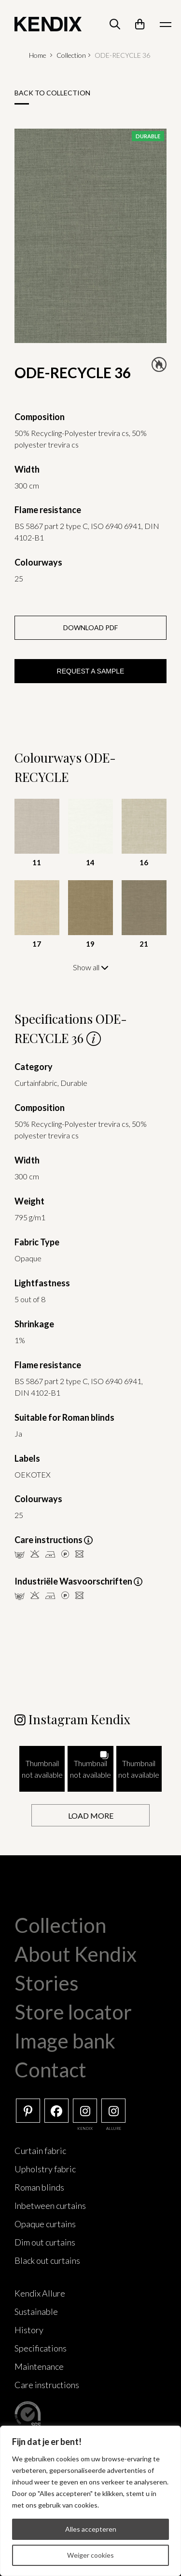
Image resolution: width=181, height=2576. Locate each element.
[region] (90, 2501)
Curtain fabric (40, 2150)
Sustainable (36, 2311)
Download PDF (90, 627)
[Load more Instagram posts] (90, 1815)
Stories (46, 1983)
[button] (42, 1768)
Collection (71, 55)
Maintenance (39, 2366)
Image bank (64, 2041)
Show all (91, 967)
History (28, 2330)
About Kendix (75, 1954)
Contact (50, 2070)
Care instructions (46, 2384)
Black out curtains (47, 2260)
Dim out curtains (44, 2242)
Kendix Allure (39, 2293)
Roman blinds (39, 2187)
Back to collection (52, 93)
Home (37, 55)
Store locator (73, 2012)
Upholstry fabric (45, 2169)
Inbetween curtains (50, 2205)
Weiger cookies (90, 2555)
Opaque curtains (45, 2224)
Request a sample (91, 671)
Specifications (40, 2348)
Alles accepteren (90, 2529)
